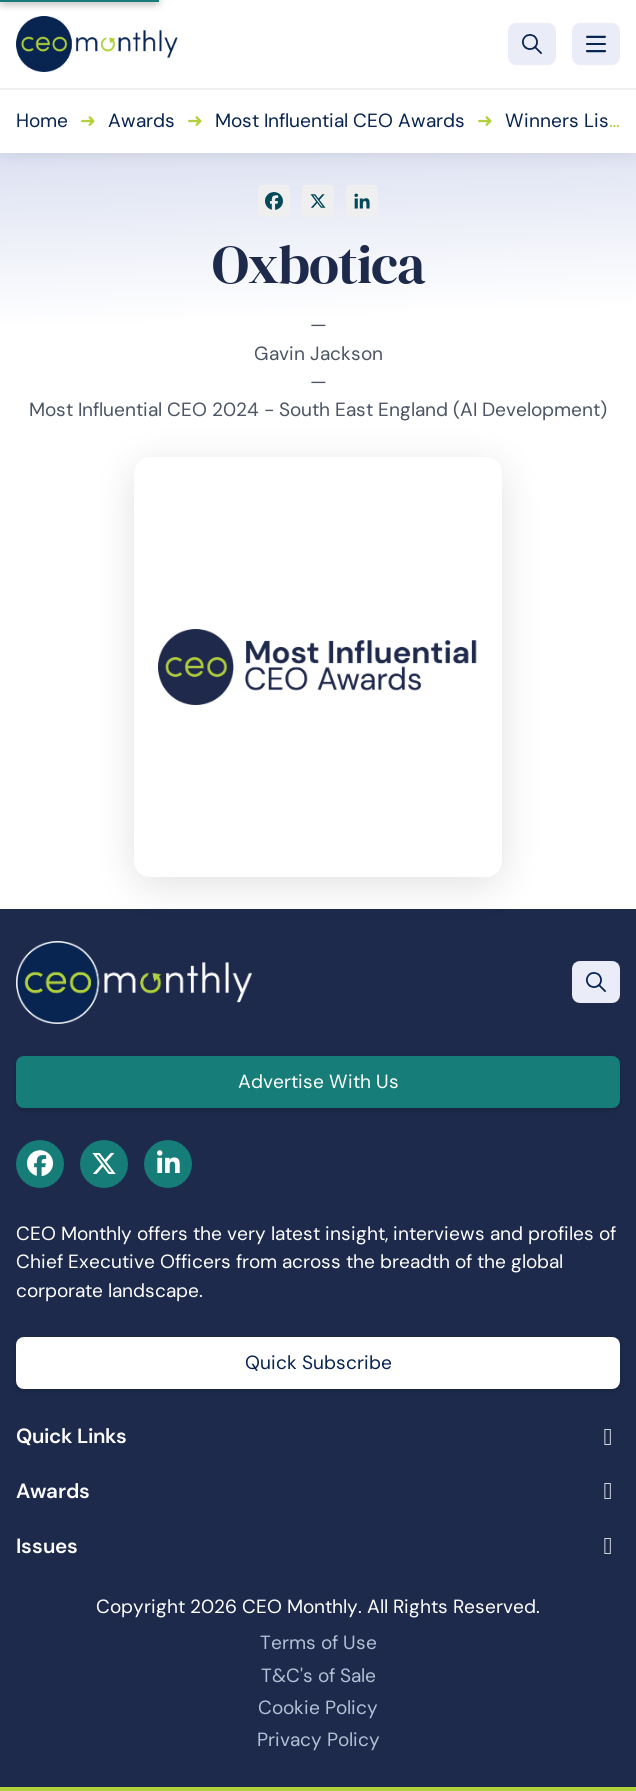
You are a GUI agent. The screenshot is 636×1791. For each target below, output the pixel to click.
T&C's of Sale (318, 1675)
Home (42, 120)
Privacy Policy (318, 1739)
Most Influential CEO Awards (340, 120)
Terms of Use (318, 1642)
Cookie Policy (318, 1707)
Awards (141, 120)
